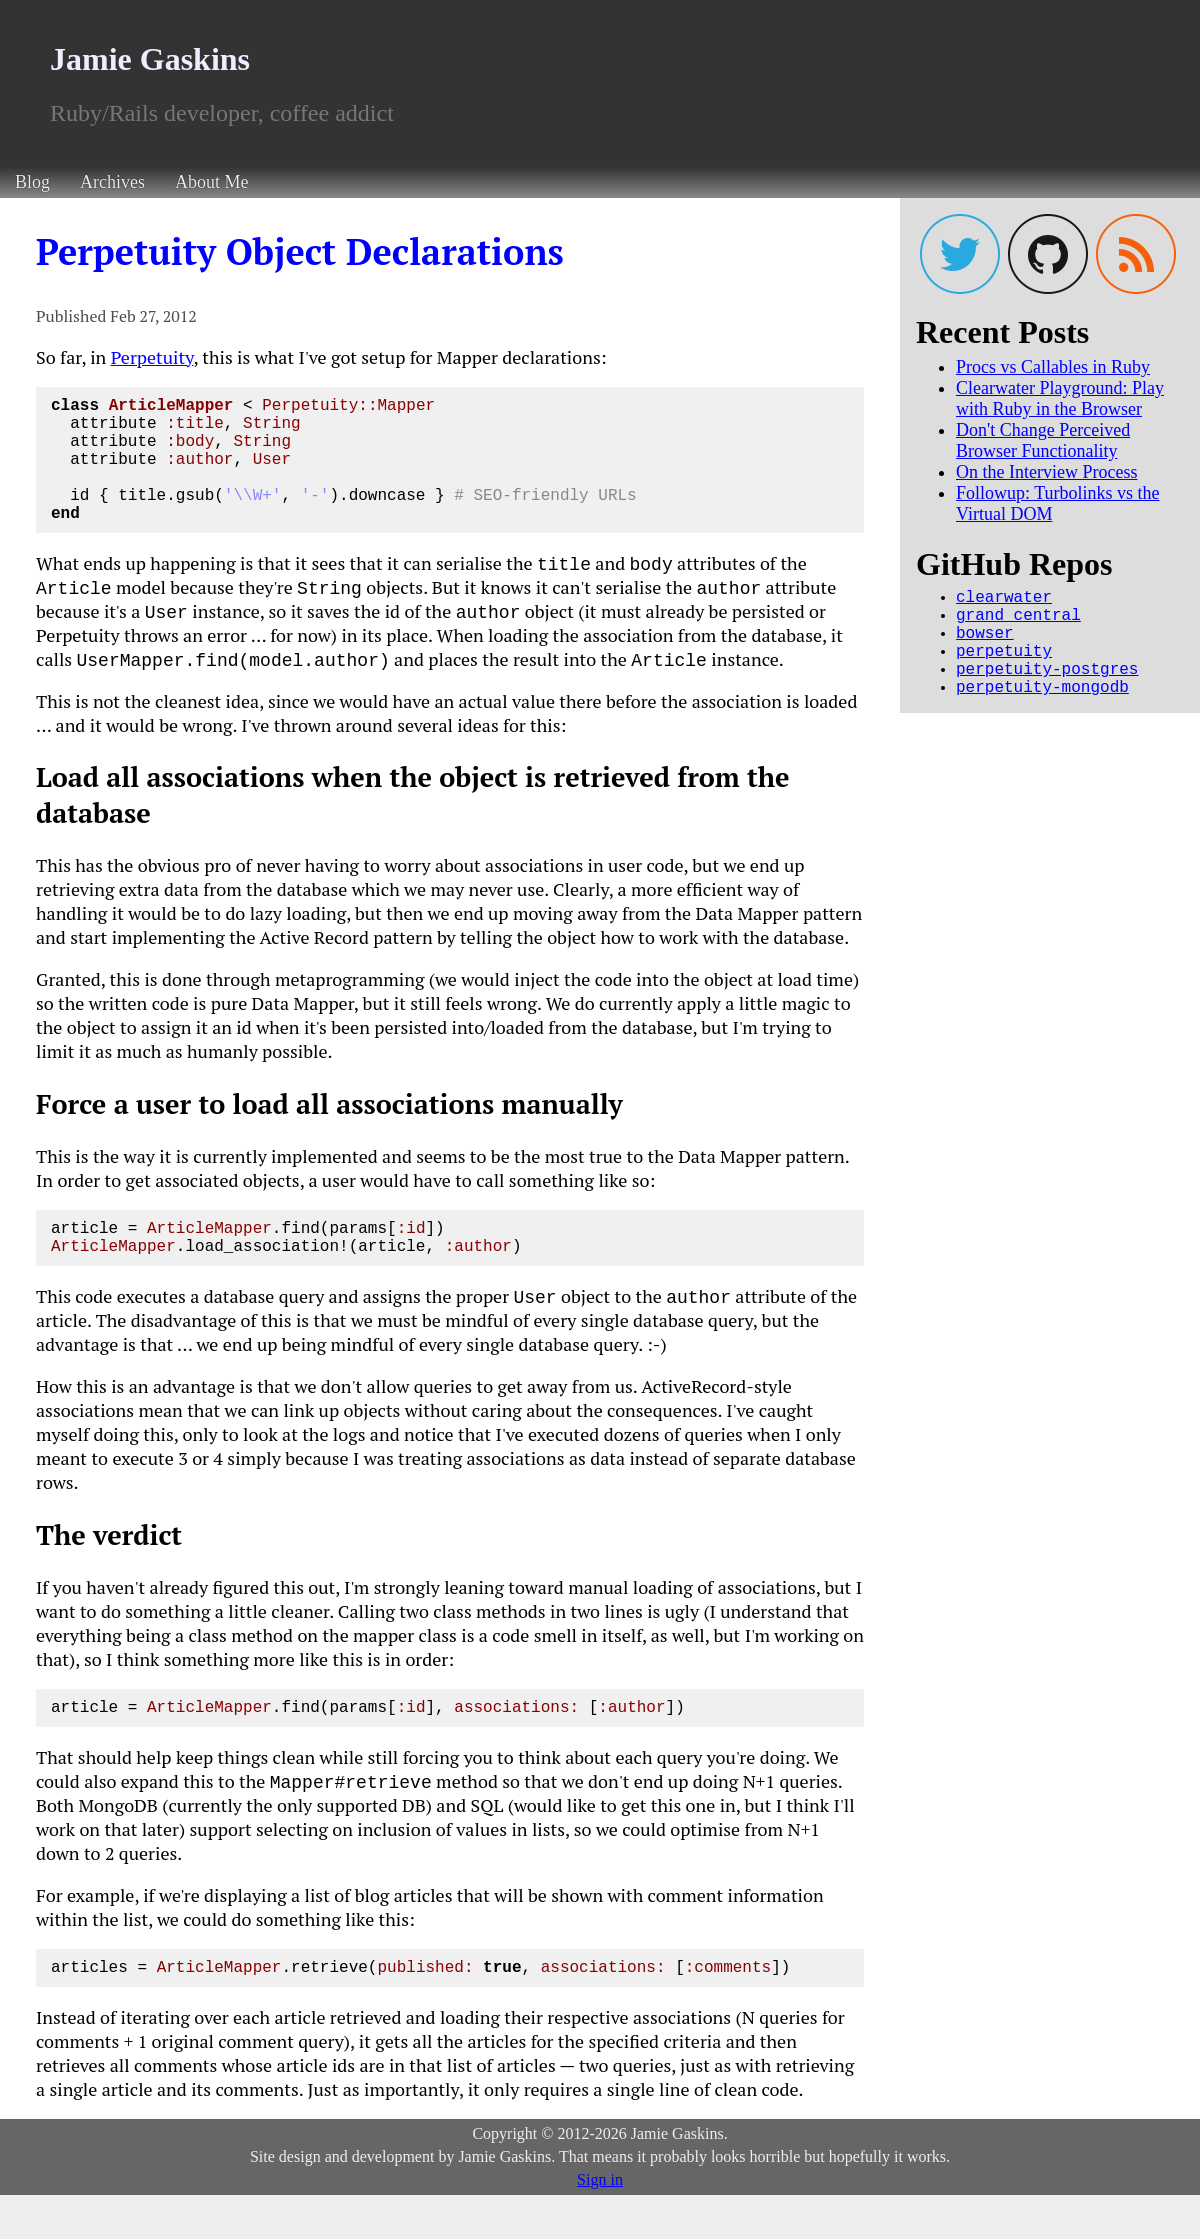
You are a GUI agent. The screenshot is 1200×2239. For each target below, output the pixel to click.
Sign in (600, 2223)
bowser (985, 644)
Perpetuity (152, 357)
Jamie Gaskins (150, 59)
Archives (112, 182)
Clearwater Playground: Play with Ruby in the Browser (1060, 398)
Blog (32, 182)
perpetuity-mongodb (1042, 710)
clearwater (1004, 600)
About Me (212, 182)
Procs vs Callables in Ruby (1053, 367)
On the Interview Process (1046, 472)
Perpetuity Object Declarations (300, 251)
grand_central (1018, 622)
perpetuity (1004, 666)
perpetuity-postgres (1047, 688)
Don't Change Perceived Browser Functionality (1043, 440)
